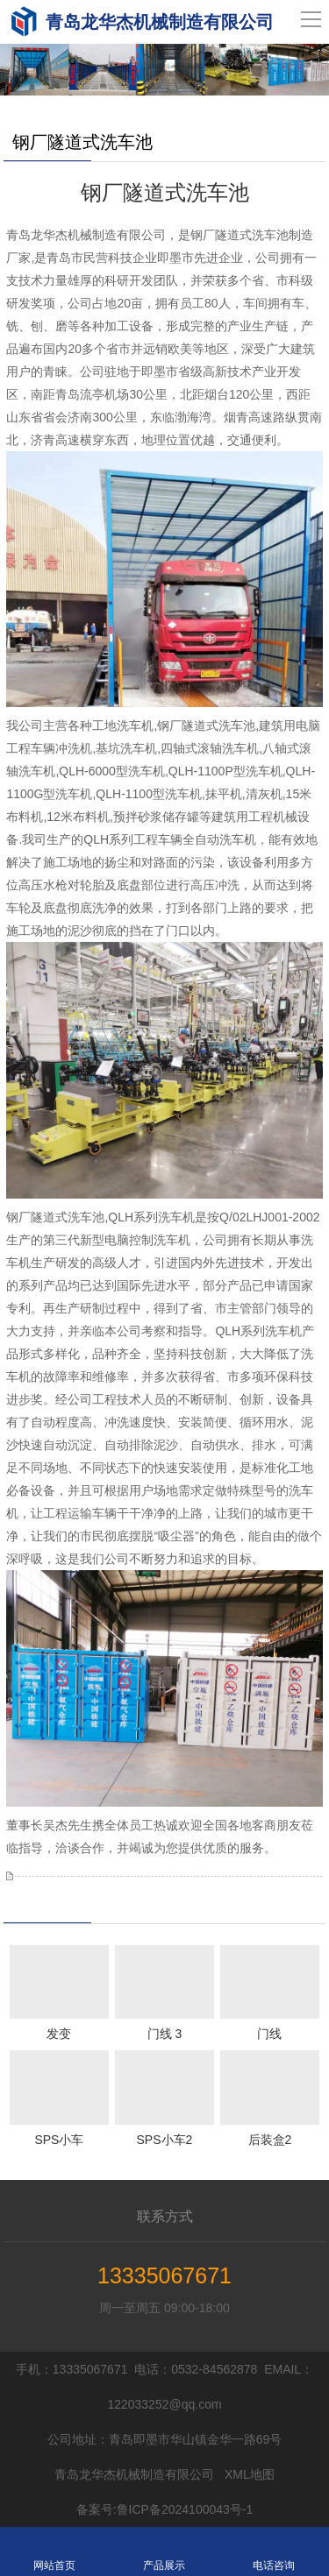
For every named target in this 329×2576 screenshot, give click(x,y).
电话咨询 (274, 2551)
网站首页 (55, 2551)
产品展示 (164, 2551)
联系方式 (165, 2216)
